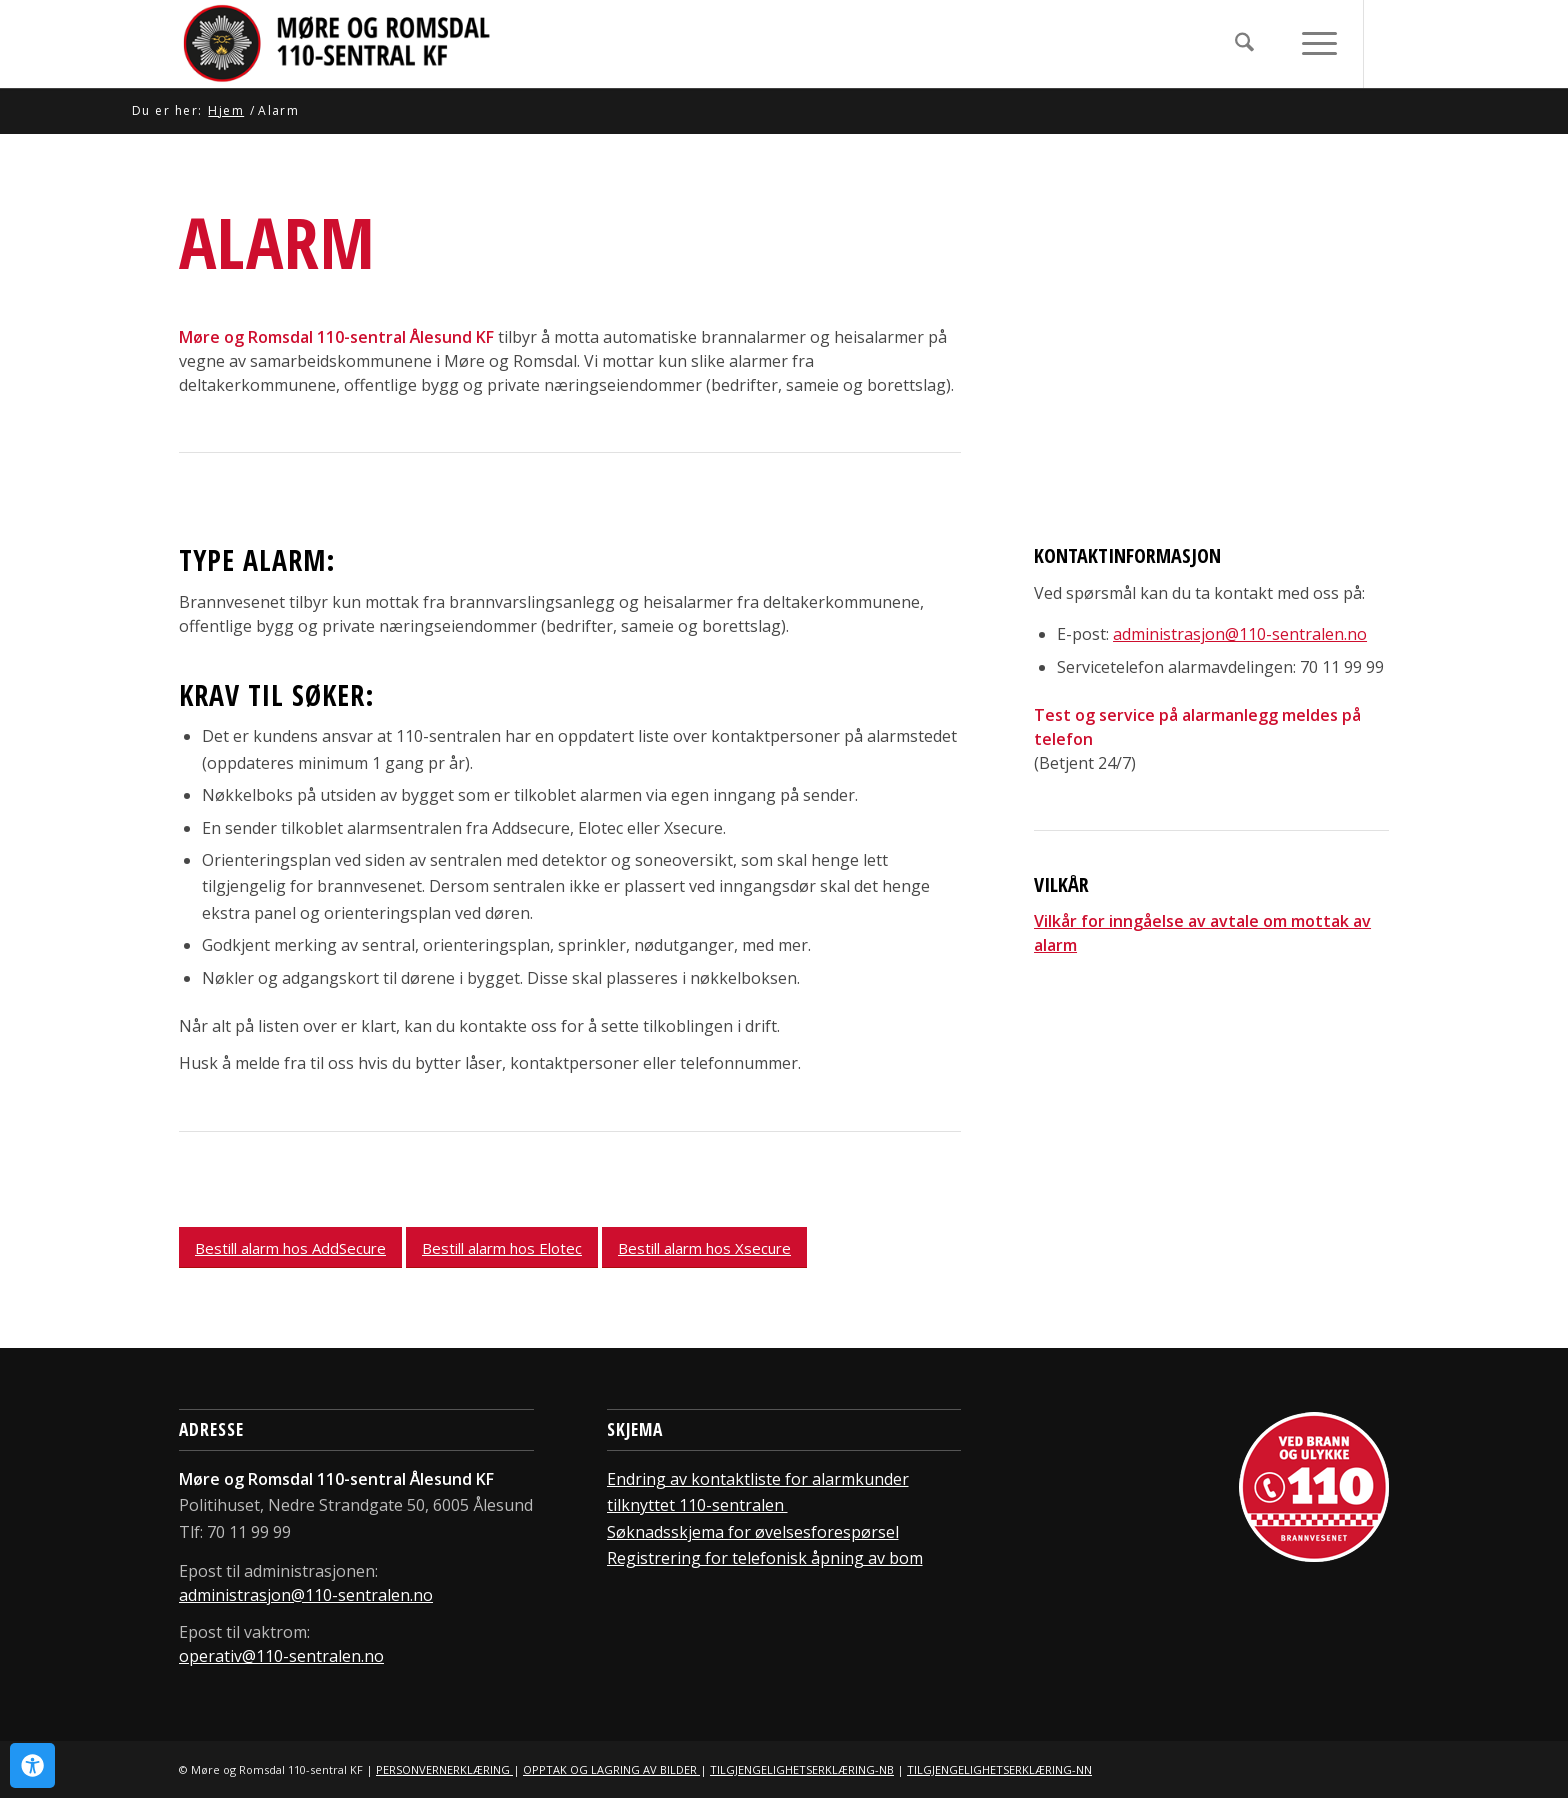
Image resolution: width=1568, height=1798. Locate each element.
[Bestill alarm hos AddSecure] (290, 1247)
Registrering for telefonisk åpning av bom (765, 1558)
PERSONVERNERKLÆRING (444, 1769)
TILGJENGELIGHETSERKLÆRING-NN (999, 1769)
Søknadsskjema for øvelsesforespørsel (753, 1532)
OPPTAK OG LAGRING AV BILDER (611, 1769)
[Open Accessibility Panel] (32, 1765)
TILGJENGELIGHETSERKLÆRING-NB (802, 1769)
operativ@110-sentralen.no (281, 1656)
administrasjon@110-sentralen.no (306, 1595)
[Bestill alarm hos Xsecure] (704, 1247)
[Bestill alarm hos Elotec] (502, 1247)
